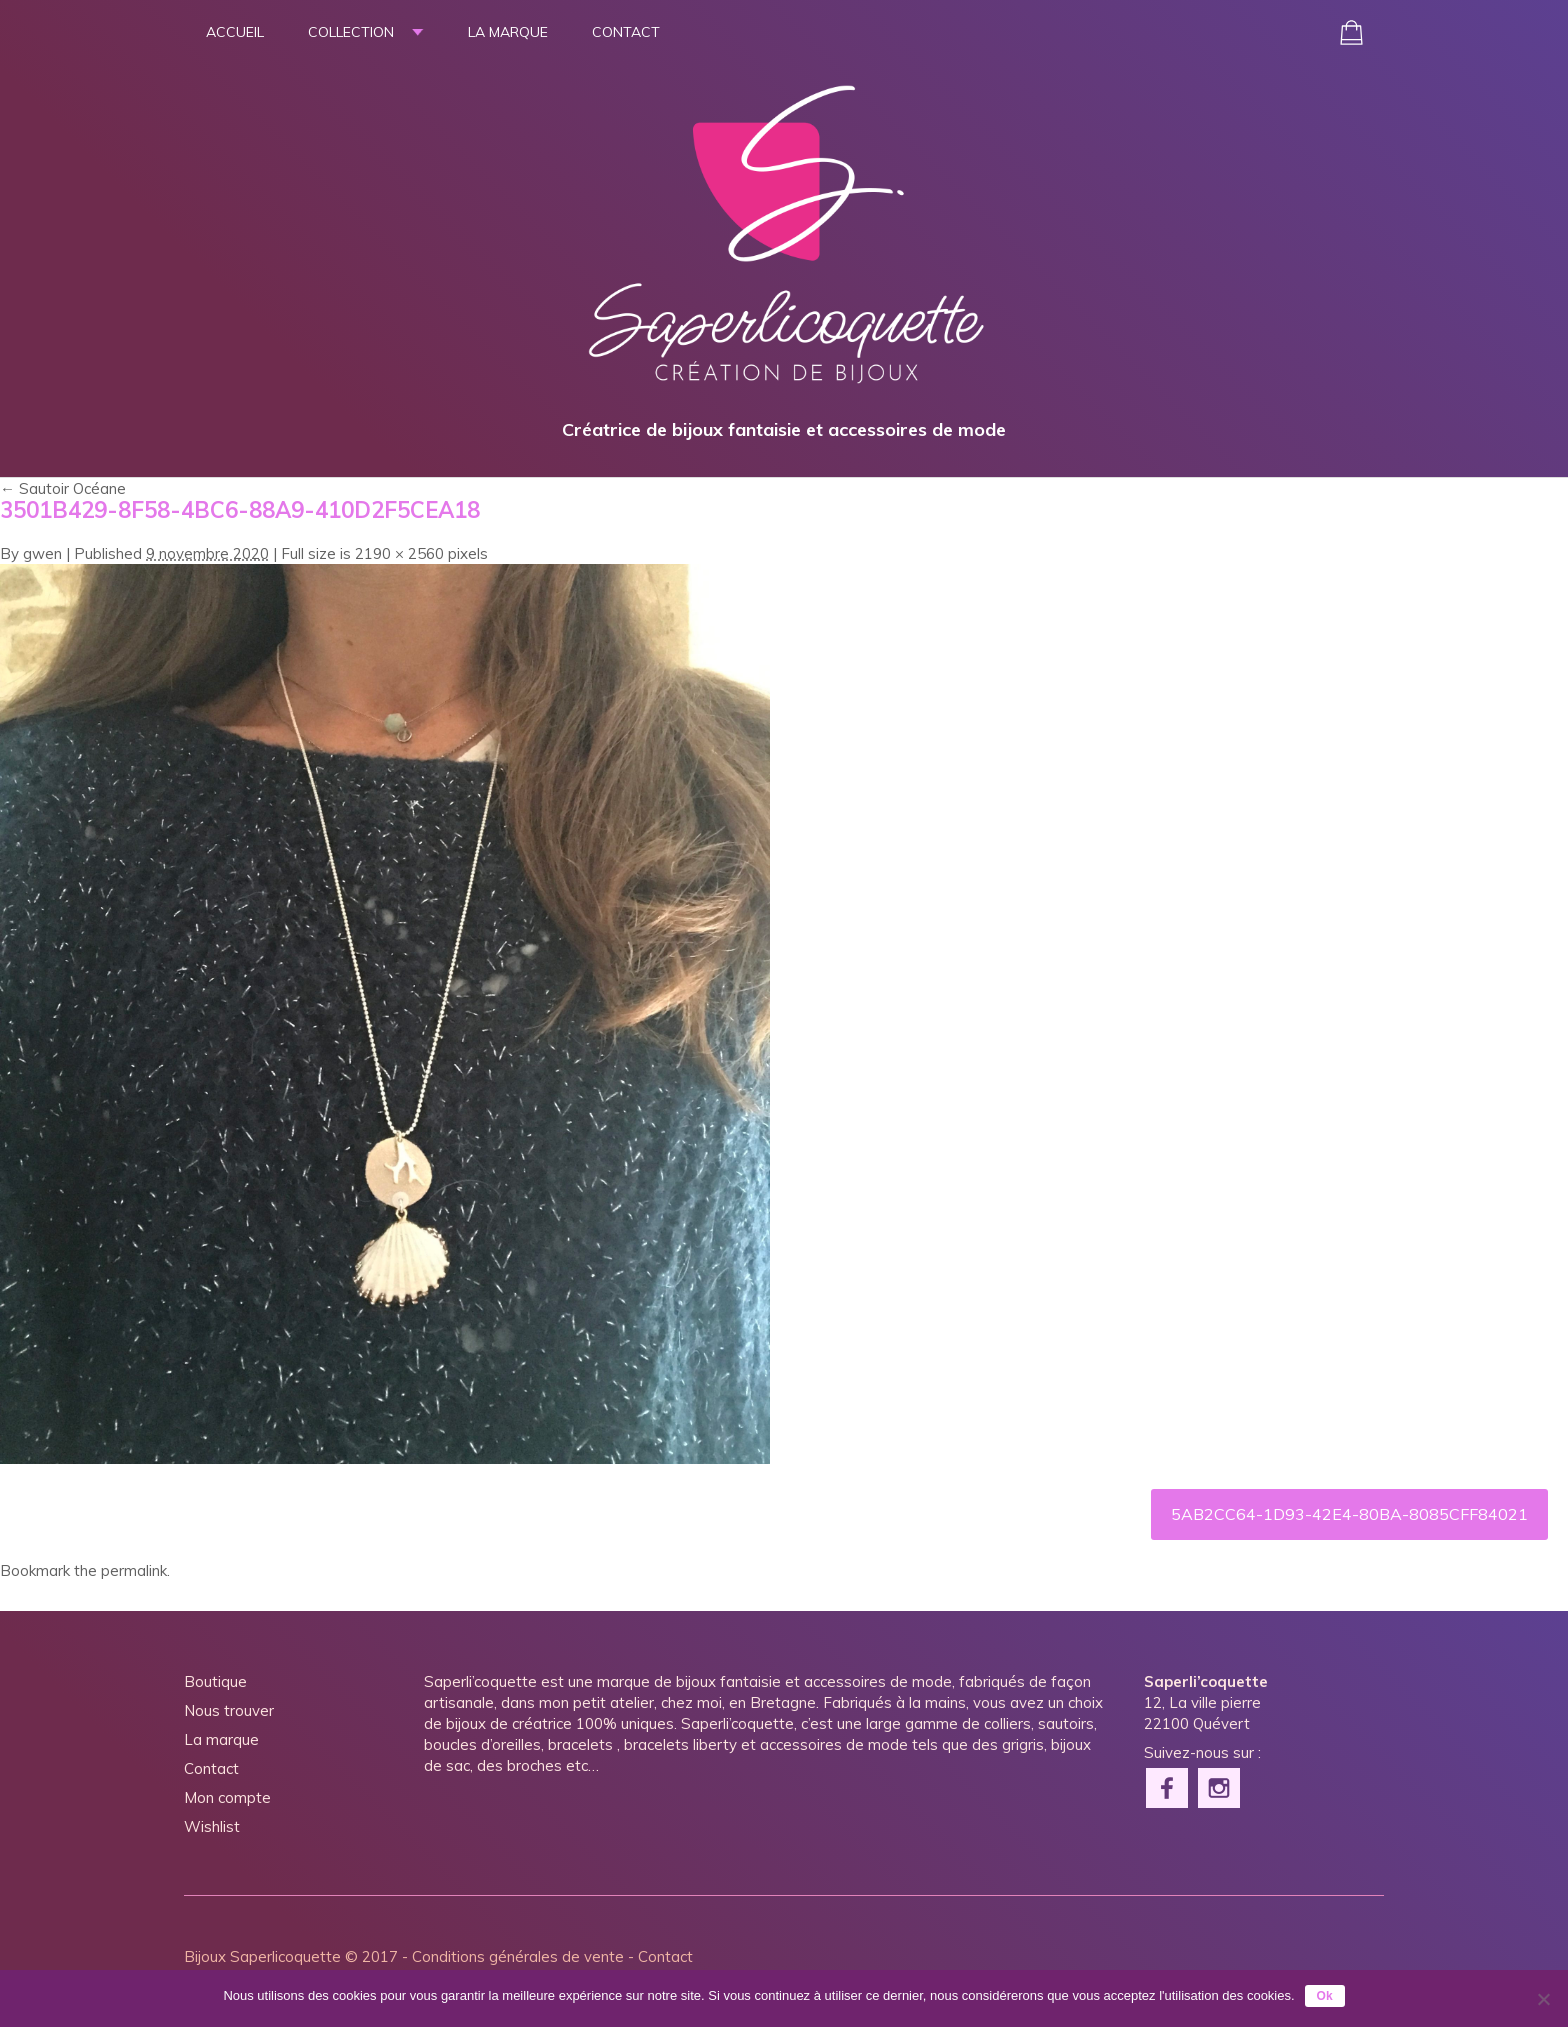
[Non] (1543, 1999)
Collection (351, 32)
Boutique (215, 1681)
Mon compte (227, 1797)
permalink (134, 1570)
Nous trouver (229, 1710)
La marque (508, 32)
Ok (1325, 1996)
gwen (42, 553)
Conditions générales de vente (518, 1956)
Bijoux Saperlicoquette (262, 1956)
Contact (626, 32)
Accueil (235, 32)
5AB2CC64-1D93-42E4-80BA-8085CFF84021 (1349, 1514)
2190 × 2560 (399, 553)
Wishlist (212, 1826)
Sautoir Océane (63, 488)
